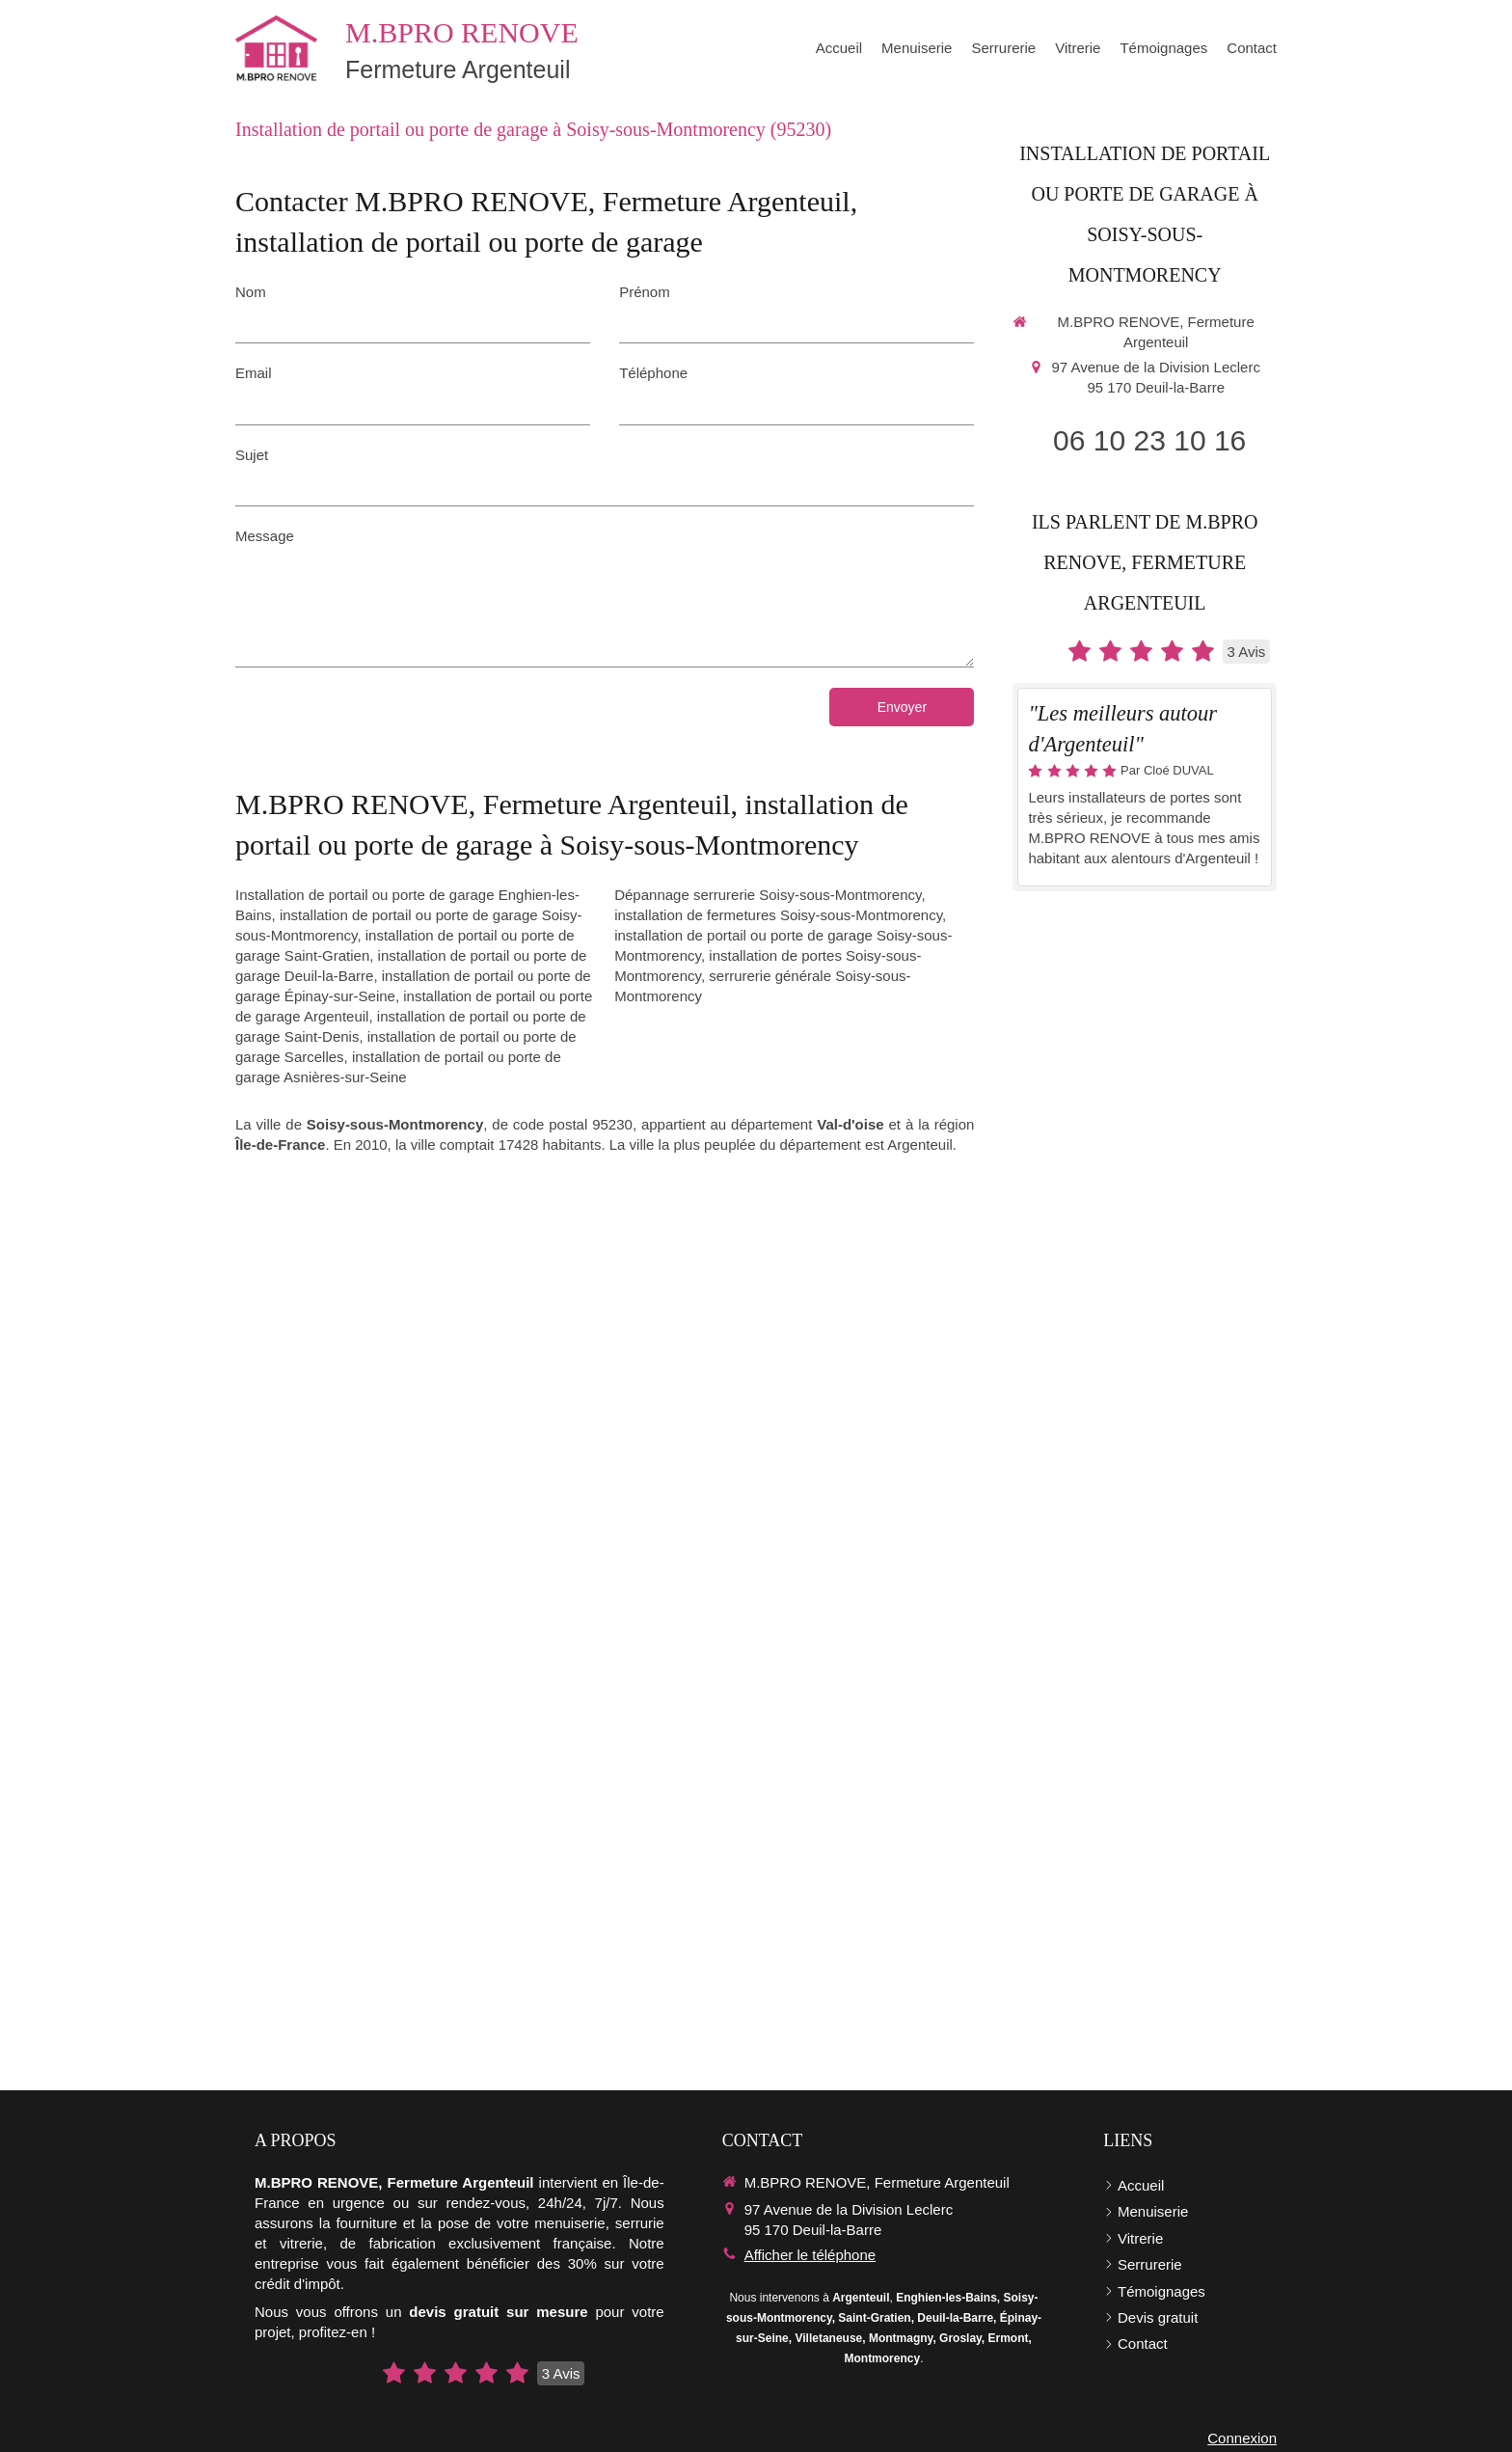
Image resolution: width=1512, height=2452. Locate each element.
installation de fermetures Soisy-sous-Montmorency (778, 915)
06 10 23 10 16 (1149, 440)
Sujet (251, 455)
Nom (250, 292)
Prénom (644, 292)
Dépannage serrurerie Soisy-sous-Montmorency (767, 894)
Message (264, 536)
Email (253, 373)
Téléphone (653, 373)
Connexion (1242, 2438)
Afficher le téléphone (810, 2255)
